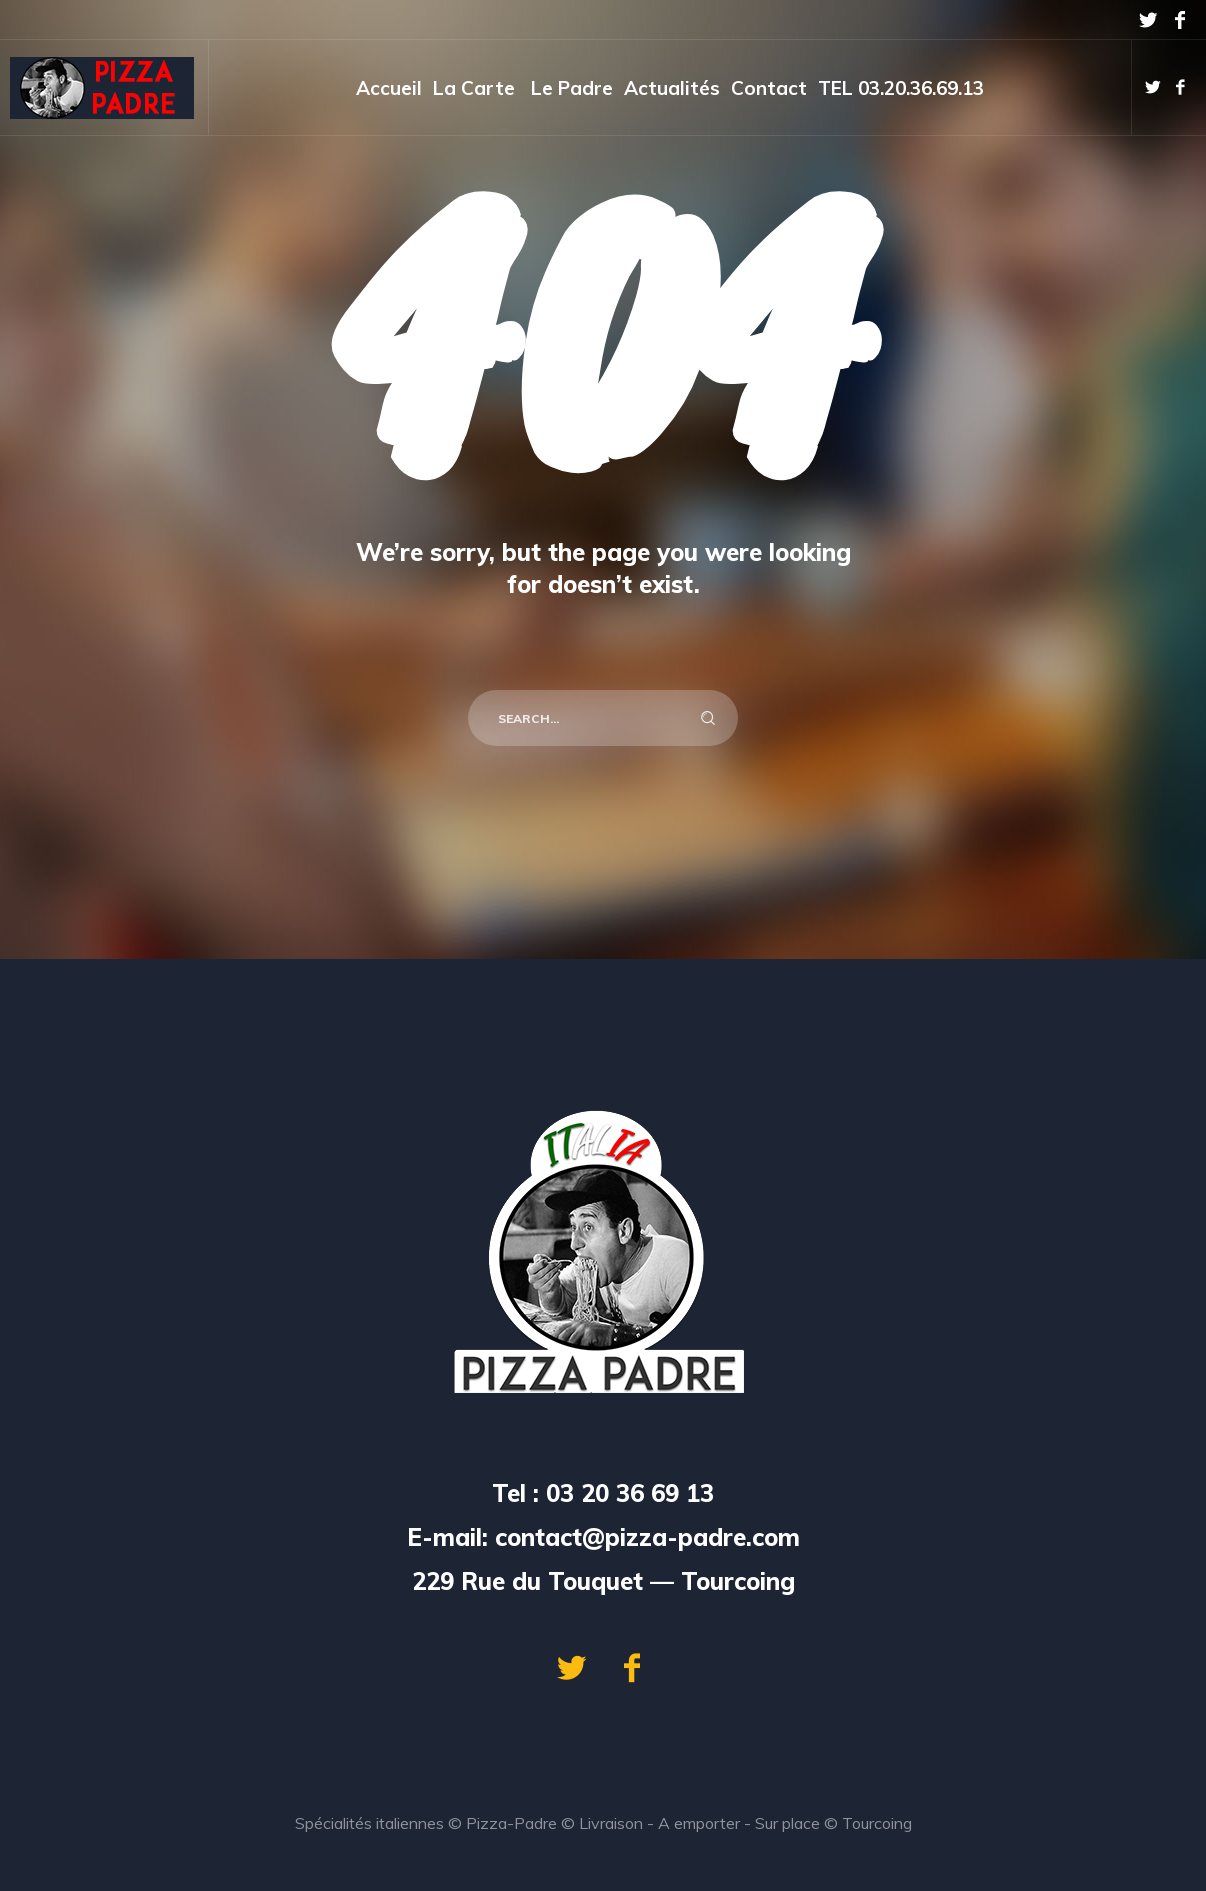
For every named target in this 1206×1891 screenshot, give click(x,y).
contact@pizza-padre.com (647, 1537)
